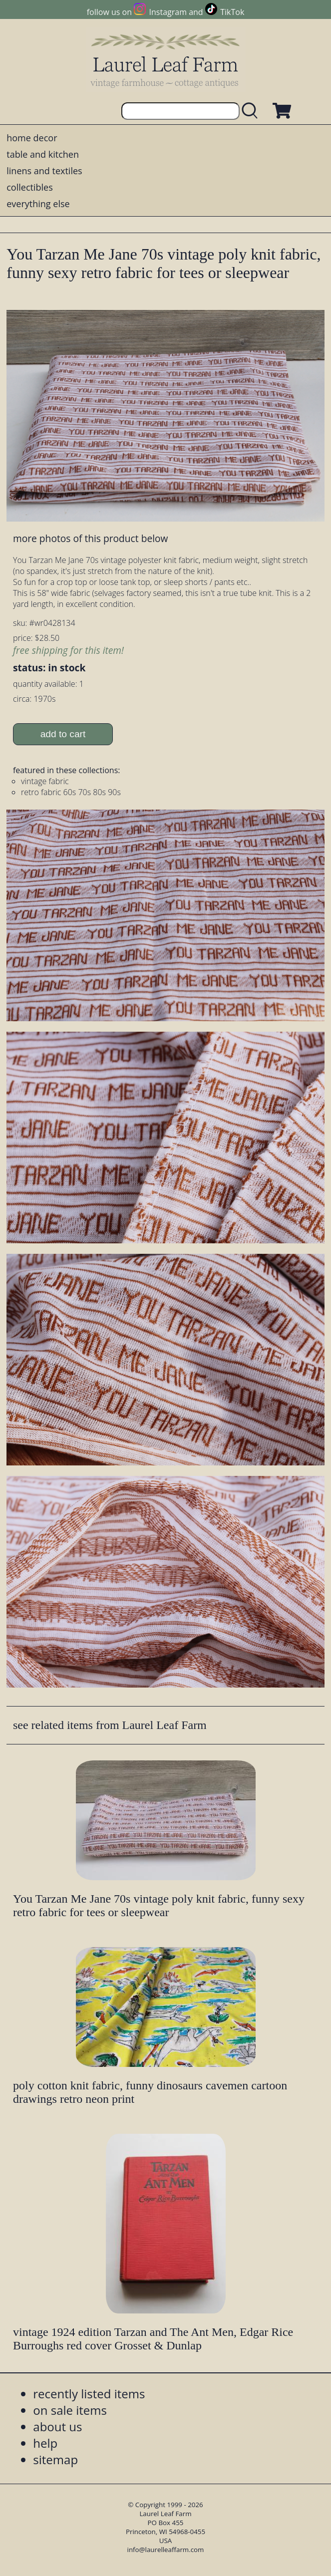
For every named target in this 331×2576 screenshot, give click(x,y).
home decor (31, 138)
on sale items (70, 2410)
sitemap (55, 2459)
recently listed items (89, 2393)
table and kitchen (42, 154)
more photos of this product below (90, 538)
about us (57, 2426)
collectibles (29, 187)
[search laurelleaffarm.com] (252, 111)
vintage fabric (45, 781)
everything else (37, 204)
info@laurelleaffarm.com (165, 2549)
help (45, 2443)
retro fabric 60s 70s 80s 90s (71, 792)
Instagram (168, 11)
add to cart (63, 734)
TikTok (232, 11)
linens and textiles (44, 171)
